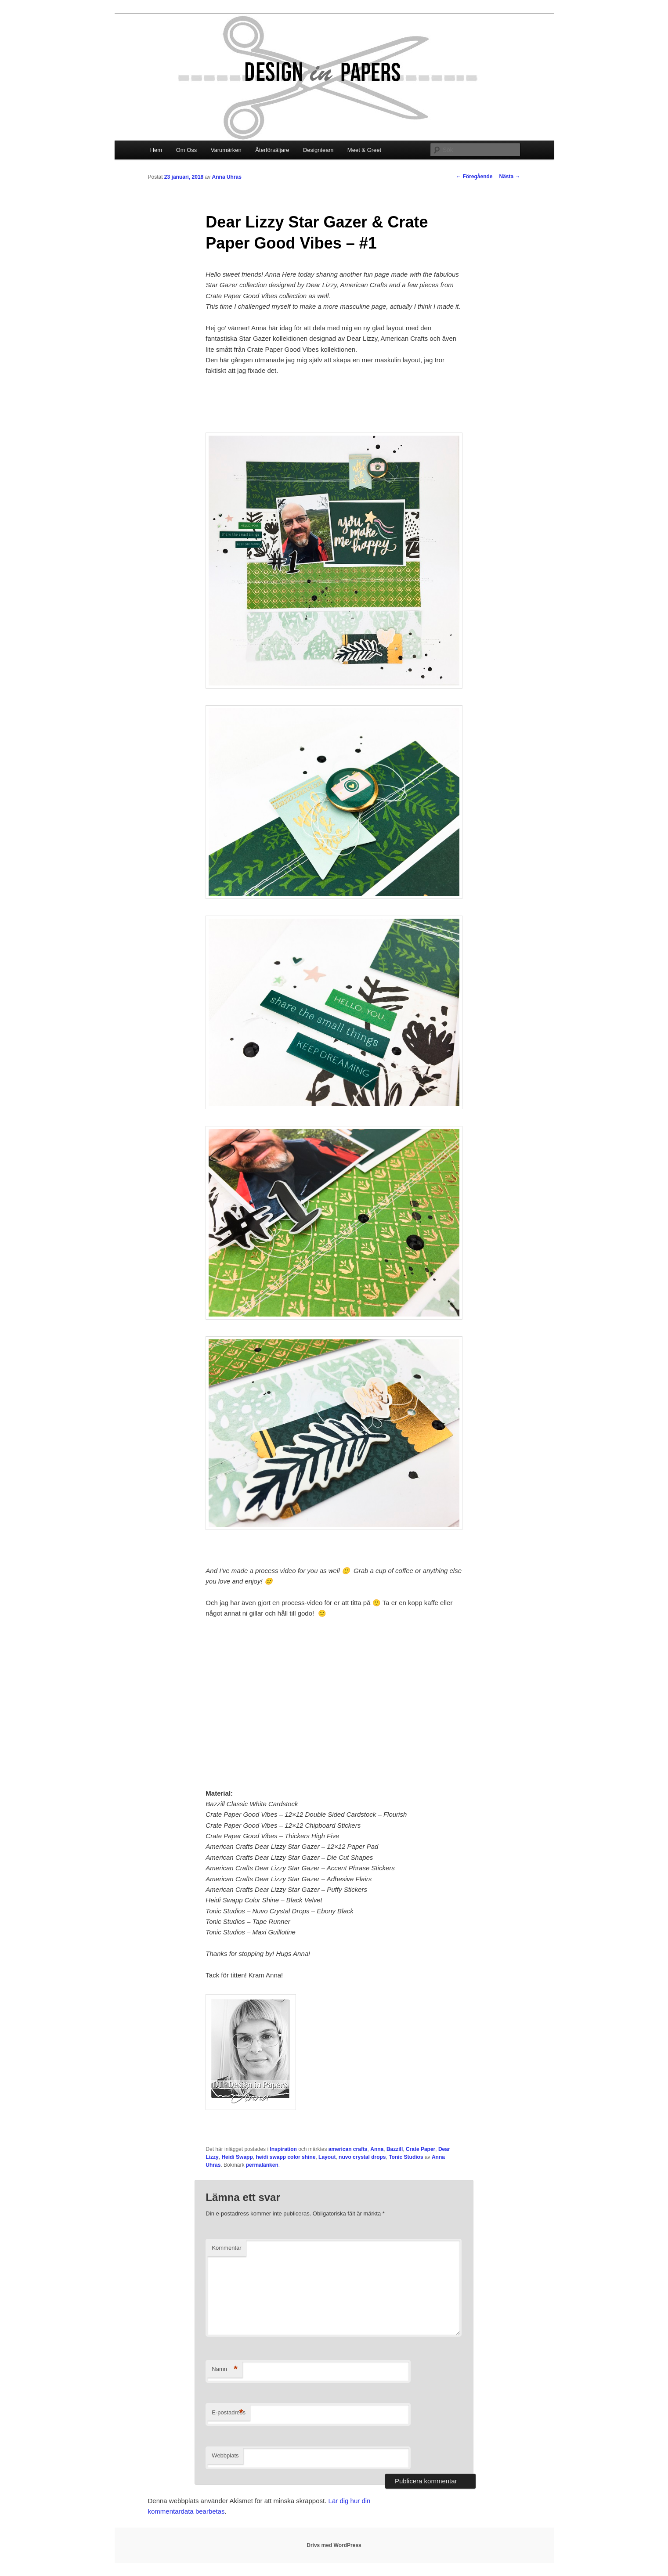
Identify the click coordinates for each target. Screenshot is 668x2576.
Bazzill (394, 2149)
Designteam (318, 150)
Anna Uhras (227, 177)
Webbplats (225, 2455)
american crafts (348, 2149)
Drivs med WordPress (334, 2545)
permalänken (262, 2165)
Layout (327, 2157)
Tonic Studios (406, 2157)
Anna (376, 2149)
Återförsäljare (272, 150)
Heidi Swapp (237, 2157)
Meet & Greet (364, 150)
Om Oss (186, 150)
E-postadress (229, 2412)
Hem (156, 150)
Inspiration (283, 2149)
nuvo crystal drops (362, 2157)
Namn (225, 2369)
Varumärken (226, 150)
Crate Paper (420, 2149)
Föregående (474, 176)
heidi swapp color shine (285, 2157)
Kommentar (226, 2247)
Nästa (509, 176)
